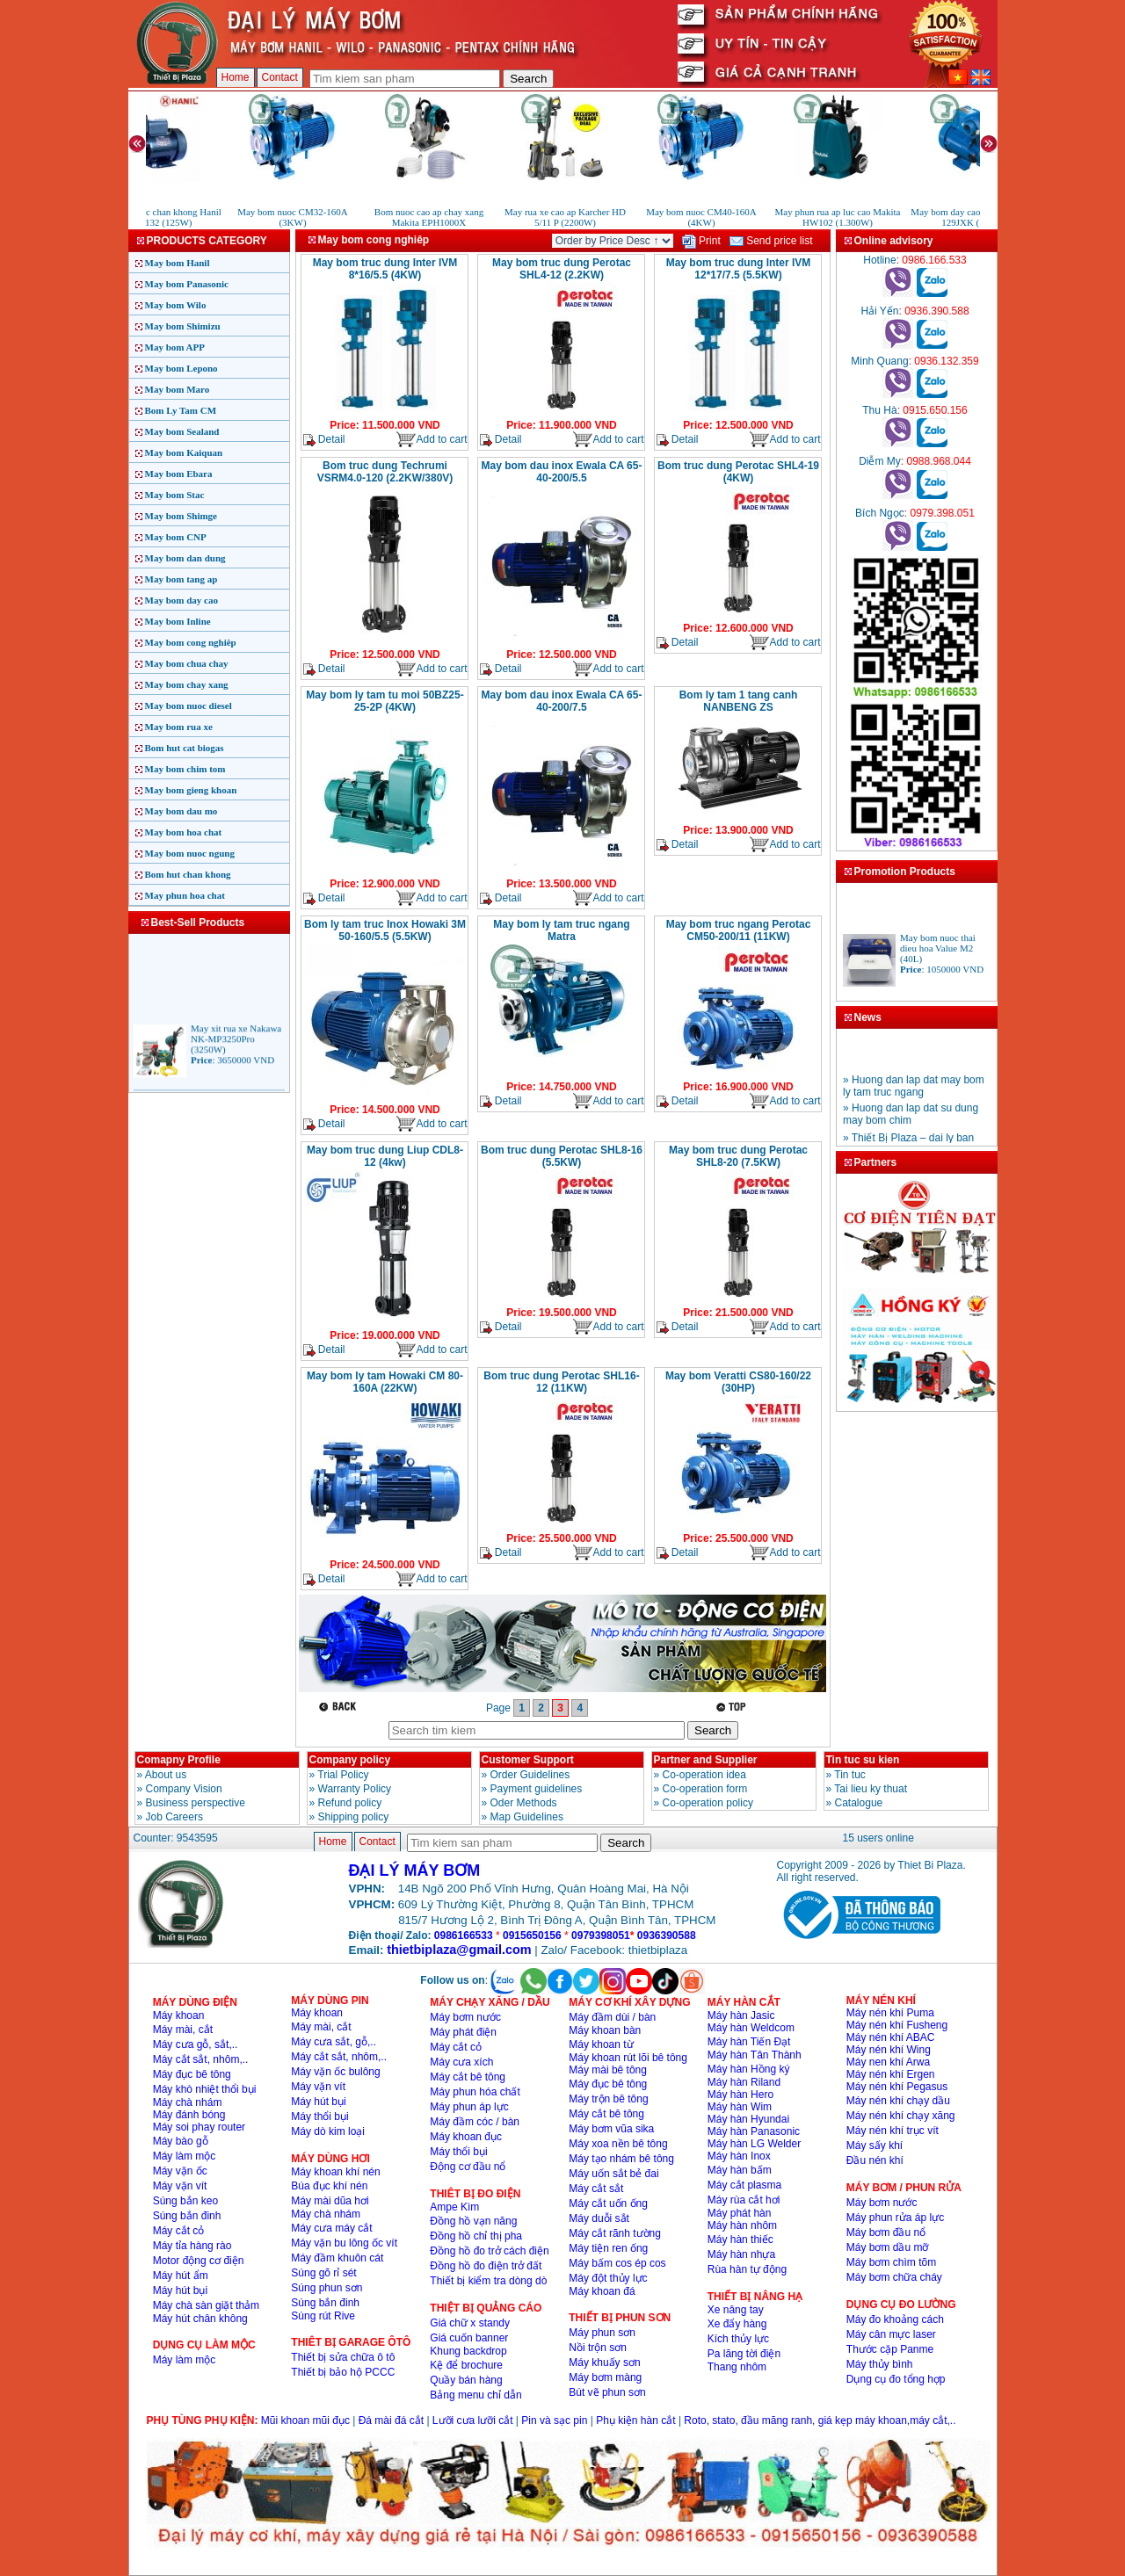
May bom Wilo (176, 305)
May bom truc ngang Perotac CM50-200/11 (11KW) (738, 930)
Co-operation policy (708, 1803)
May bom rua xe (179, 726)
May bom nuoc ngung (190, 853)
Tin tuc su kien (863, 1760)
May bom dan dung (185, 558)
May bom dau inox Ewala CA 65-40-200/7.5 (562, 701)
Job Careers (174, 1817)
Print (701, 241)
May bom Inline (178, 621)
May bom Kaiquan (184, 452)
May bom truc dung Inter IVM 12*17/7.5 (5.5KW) (738, 269)
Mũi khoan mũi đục (305, 2420)
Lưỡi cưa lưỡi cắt (472, 2420)
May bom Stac (175, 494)
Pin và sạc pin (554, 2420)
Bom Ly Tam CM (181, 410)
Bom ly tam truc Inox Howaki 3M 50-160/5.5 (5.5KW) (385, 930)
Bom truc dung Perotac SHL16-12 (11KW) (561, 1382)
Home (235, 77)
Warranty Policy (355, 1789)
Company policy (350, 1760)
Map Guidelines (526, 1817)
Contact (280, 77)
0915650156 (532, 1935)
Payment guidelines (536, 1789)
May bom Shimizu (183, 326)
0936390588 (666, 1935)
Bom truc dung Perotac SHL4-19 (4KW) (738, 471)
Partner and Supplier (706, 1760)
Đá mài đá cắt (391, 2420)
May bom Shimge (181, 515)
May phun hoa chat (185, 895)
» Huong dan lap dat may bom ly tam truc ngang (913, 1095)
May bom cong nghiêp (190, 642)
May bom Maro (177, 389)
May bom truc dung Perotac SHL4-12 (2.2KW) (561, 269)
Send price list (771, 241)
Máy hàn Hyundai (748, 2119)
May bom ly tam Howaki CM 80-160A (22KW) (385, 1382)
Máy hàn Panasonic (754, 2131)
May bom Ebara (179, 473)
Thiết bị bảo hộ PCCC (343, 2372)
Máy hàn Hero (740, 2094)
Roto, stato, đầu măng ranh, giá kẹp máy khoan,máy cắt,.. (819, 2420)
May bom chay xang (187, 684)
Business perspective (195, 1803)
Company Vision (184, 1789)
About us (165, 1775)
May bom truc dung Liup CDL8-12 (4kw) (385, 1156)
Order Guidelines (530, 1775)
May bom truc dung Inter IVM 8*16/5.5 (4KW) (385, 269)
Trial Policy (342, 1775)
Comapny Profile (179, 1760)
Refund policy (350, 1803)
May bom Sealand (182, 431)
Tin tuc (850, 1775)
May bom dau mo (181, 811)
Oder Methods (523, 1803)
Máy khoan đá (602, 2291)
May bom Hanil (177, 262)
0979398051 (600, 1935)
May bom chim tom (185, 768)
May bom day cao (181, 600)
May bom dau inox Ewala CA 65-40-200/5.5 (562, 471)
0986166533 (463, 1935)
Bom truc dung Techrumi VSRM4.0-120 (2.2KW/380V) (385, 471)
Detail (324, 439)
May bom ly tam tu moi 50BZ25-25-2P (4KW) (384, 701)
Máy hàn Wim (740, 2107)
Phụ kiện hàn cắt (635, 2420)
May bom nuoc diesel (188, 705)
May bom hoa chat (183, 832)
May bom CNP (176, 537)
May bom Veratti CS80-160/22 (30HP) (738, 1382)
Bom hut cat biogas (184, 747)
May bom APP (175, 347)
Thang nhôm (737, 2367)
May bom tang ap (181, 579)
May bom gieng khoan (191, 790)
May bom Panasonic (187, 284)
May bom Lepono (181, 368)
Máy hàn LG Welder (755, 2144)
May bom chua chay (187, 663)
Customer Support (528, 1760)
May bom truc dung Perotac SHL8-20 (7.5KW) (738, 1156)
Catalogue (859, 1803)
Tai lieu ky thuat (870, 1789)
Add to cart (431, 439)
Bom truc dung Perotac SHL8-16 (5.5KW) (561, 1156)
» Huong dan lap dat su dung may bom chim (910, 1123)
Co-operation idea (704, 1775)
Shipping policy (353, 1817)
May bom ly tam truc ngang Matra (561, 930)
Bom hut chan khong (188, 874)
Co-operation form (705, 1789)
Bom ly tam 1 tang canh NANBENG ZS (738, 701)
